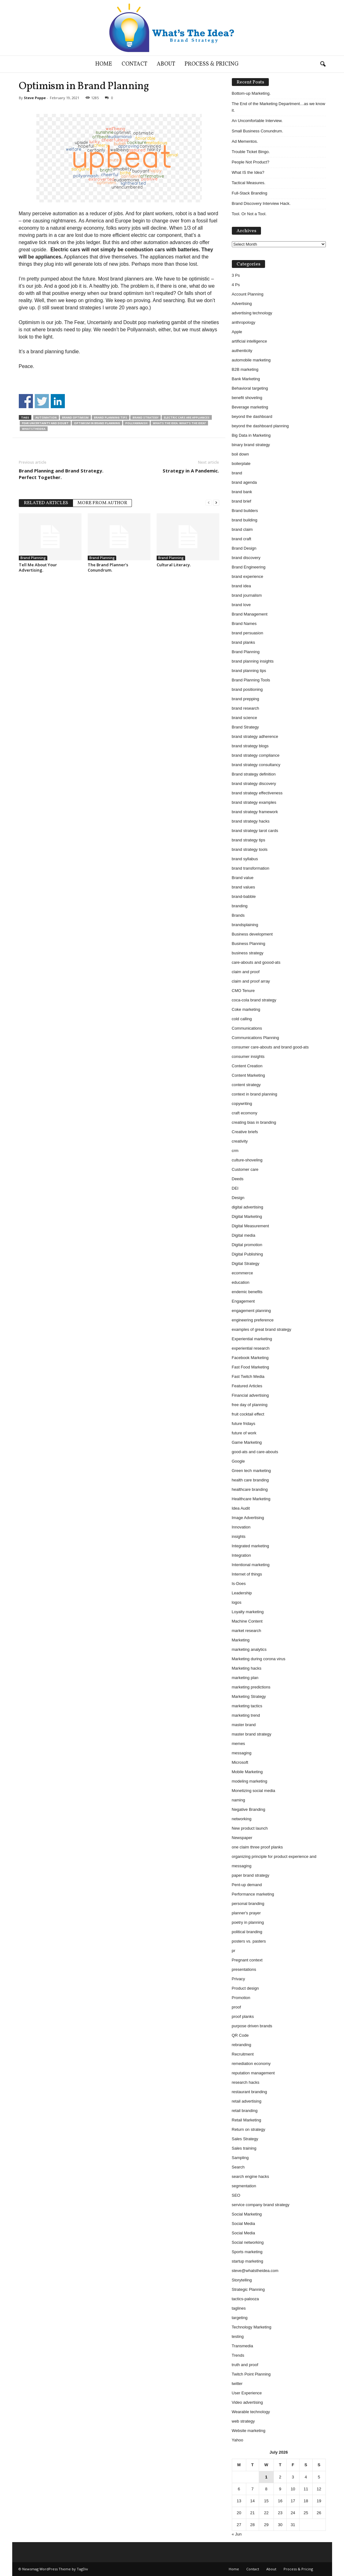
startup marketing (247, 2261)
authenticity (242, 350)
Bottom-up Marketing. (251, 93)
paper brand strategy (250, 1875)
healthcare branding (250, 1489)
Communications (247, 1028)
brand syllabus (245, 858)
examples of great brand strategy (261, 1329)
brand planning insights (253, 661)
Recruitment (243, 2054)
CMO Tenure (243, 990)
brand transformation (250, 868)
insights (239, 1536)
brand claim (242, 529)
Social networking (248, 2242)
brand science (244, 717)
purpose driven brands (252, 2026)
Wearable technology (251, 2411)
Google (238, 1461)
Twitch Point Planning (251, 2374)
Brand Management (250, 614)
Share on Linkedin (58, 401)
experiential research (251, 1348)
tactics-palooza (245, 2298)
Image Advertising (248, 1517)
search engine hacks (250, 2176)
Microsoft (240, 1762)
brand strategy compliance (255, 755)
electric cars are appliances (187, 417)
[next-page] (216, 502)
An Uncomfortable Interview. (257, 120)
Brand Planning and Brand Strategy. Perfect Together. (61, 473)
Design (238, 1197)
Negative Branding (248, 1809)
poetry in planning (248, 1922)
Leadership (242, 1593)
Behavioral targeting (250, 388)
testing (238, 2336)
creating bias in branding (254, 1122)
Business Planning (248, 943)
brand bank (242, 491)
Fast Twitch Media (248, 1376)
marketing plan (245, 1677)
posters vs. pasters (249, 1941)
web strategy (243, 2421)
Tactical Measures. (249, 182)
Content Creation (247, 1066)
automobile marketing (251, 360)
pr (234, 1950)
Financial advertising (250, 1395)
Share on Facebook (26, 401)
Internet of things (247, 1574)
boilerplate (241, 463)
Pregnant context (247, 1960)
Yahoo (237, 2440)
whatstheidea (33, 429)
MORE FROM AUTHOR (102, 503)
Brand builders (245, 510)
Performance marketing (253, 1894)
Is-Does (239, 1583)
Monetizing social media (253, 1790)
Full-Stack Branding (249, 193)
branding (240, 906)
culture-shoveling (247, 1160)
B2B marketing (245, 369)
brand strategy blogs (250, 746)
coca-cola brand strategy (254, 1000)
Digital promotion (247, 1244)
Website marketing (248, 2430)
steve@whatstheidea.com (255, 2270)
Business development (252, 934)
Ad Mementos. (245, 141)
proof (236, 2007)
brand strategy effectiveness (257, 793)
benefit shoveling (247, 397)
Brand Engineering (249, 567)
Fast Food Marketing (250, 1367)
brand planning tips (110, 417)
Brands (238, 915)
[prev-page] (209, 502)
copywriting (242, 1103)
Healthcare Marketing (251, 1498)
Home (103, 64)
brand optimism (75, 417)
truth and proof (245, 2364)
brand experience (247, 576)
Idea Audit (241, 1508)
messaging (242, 1753)
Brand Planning (33, 558)
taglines (239, 2308)
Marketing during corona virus (258, 1658)
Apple (237, 331)
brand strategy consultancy (256, 764)
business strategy (247, 953)
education (240, 1282)
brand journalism (247, 595)
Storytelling (242, 2280)
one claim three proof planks (257, 1847)
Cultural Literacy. (174, 565)
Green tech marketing (251, 1470)
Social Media (243, 2223)
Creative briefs (245, 1131)
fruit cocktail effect (248, 1414)
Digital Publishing (247, 1254)
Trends (238, 2355)
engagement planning (251, 1310)
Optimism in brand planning (97, 423)
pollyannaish (136, 423)
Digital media (243, 1235)
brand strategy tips (248, 840)
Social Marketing (247, 2214)
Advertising (242, 303)
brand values (243, 887)
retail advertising (247, 2101)
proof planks (243, 2016)
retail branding (245, 2110)
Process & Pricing (212, 64)
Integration (241, 1555)
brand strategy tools (250, 849)
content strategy (246, 1084)
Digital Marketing (247, 1216)
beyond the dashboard (252, 416)
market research (246, 1630)
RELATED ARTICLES (46, 503)
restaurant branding (249, 2091)
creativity (240, 1141)
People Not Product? (250, 162)
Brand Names (244, 623)
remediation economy (251, 2063)
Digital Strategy (245, 1263)
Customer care (245, 1169)
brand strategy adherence (255, 736)
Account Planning (247, 294)
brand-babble (244, 896)
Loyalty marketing (248, 1611)
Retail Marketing (246, 2120)
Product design (245, 1988)
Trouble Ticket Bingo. (251, 151)
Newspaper (242, 1837)
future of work (244, 1433)
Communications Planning (255, 1037)
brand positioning (247, 689)
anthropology (243, 322)
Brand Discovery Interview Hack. (261, 203)
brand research (245, 708)
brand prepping (245, 698)
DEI (235, 1188)
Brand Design (244, 548)
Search (238, 2167)
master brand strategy (251, 1734)
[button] (323, 64)
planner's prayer (246, 1913)
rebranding (241, 2044)
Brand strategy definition (254, 774)
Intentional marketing (251, 1564)
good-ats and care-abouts (255, 1451)
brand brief (241, 501)
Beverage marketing (250, 407)
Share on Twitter (42, 401)
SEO (236, 2195)
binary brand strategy (251, 444)
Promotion (241, 1997)
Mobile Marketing (247, 1771)
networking (242, 1818)
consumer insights (248, 1056)
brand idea (241, 586)
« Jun (237, 2534)
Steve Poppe (35, 97)
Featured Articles (247, 1386)
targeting (240, 2317)
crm (235, 1150)
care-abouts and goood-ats (256, 962)
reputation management (253, 2073)
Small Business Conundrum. (257, 131)
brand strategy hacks (251, 821)
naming (238, 1800)
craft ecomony (245, 1113)
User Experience (247, 2393)
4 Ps (236, 284)
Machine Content (247, 1621)
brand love (241, 604)
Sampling (240, 2157)
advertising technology (252, 313)
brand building (245, 520)
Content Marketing (248, 1075)
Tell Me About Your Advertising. (38, 567)
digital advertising (247, 1207)
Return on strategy (248, 2129)
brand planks (243, 642)
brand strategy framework (255, 811)
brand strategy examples (254, 802)
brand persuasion (247, 633)
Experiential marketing (252, 1338)
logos (237, 1602)
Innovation (241, 1527)
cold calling (242, 1018)
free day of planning (250, 1404)
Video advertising (247, 2402)
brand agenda (244, 482)
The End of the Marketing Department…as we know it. (278, 107)
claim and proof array (251, 981)
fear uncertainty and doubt (45, 423)
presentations (244, 1969)
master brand (244, 1724)
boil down (240, 454)
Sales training (244, 2148)
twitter (237, 2383)
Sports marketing (247, 2251)
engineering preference (253, 1320)
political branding (247, 1931)
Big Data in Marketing (251, 435)
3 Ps (236, 275)
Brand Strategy (146, 417)
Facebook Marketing (250, 1357)
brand (237, 473)
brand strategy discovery (254, 783)
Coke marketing (246, 1009)
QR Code (240, 2035)
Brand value (242, 877)
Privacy (238, 1978)
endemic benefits (247, 1291)
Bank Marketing (246, 378)
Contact (134, 64)
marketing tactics (247, 1706)
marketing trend (246, 1715)
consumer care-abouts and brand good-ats (270, 1047)
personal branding (248, 1903)
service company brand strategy (260, 2204)
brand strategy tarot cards (255, 830)
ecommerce (242, 1273)
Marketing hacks (247, 1668)
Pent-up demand (247, 1884)
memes (238, 1743)
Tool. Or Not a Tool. (249, 213)
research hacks (245, 2082)
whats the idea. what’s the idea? (179, 423)
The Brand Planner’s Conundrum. (108, 567)
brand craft (241, 538)
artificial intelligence (249, 341)
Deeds (238, 1178)
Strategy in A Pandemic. (191, 470)
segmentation (244, 2186)
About (166, 64)
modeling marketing (249, 1781)
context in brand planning (254, 1094)
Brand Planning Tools (251, 680)
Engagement (243, 1301)
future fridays (243, 1423)
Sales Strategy (245, 2138)
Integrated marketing (250, 1546)
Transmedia (242, 2346)
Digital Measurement (250, 1226)
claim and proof (246, 971)
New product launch (250, 1828)
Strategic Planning (248, 2289)
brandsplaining (245, 924)
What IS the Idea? (248, 172)
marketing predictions (251, 1687)
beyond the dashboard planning (260, 426)
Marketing (241, 1640)
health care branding (250, 1480)
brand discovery (246, 557)
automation (46, 417)
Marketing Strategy (249, 1696)
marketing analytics (249, 1649)
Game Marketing (247, 1442)
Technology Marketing (251, 2327)
